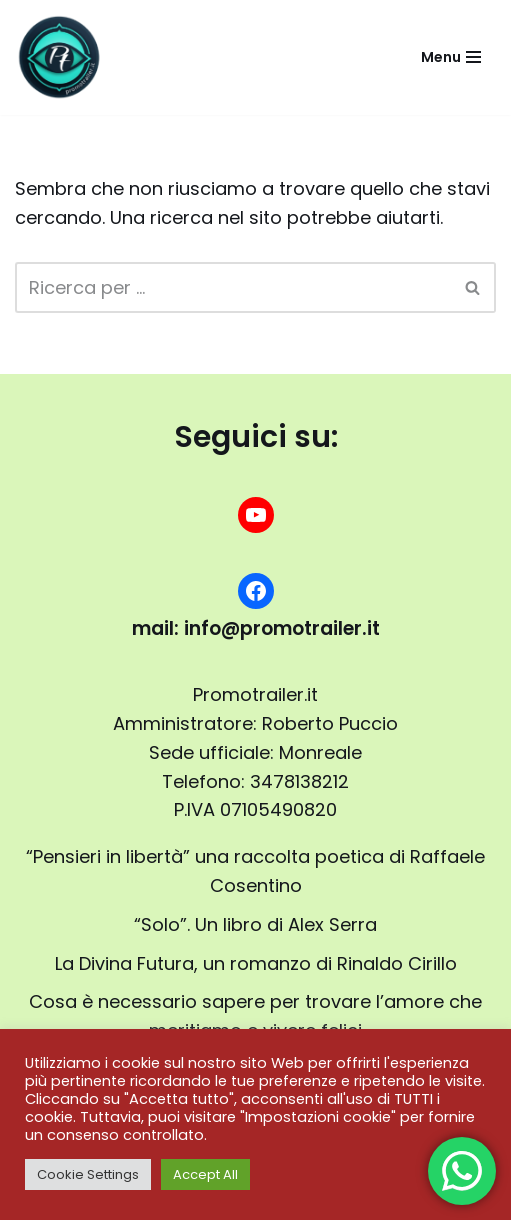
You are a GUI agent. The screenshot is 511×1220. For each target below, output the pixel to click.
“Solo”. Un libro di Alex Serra (255, 924)
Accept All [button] (205, 1174)
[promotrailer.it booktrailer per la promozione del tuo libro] (60, 57)
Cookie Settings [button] (88, 1174)
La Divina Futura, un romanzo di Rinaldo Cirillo (256, 963)
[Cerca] (233, 287)
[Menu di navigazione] (451, 57)
